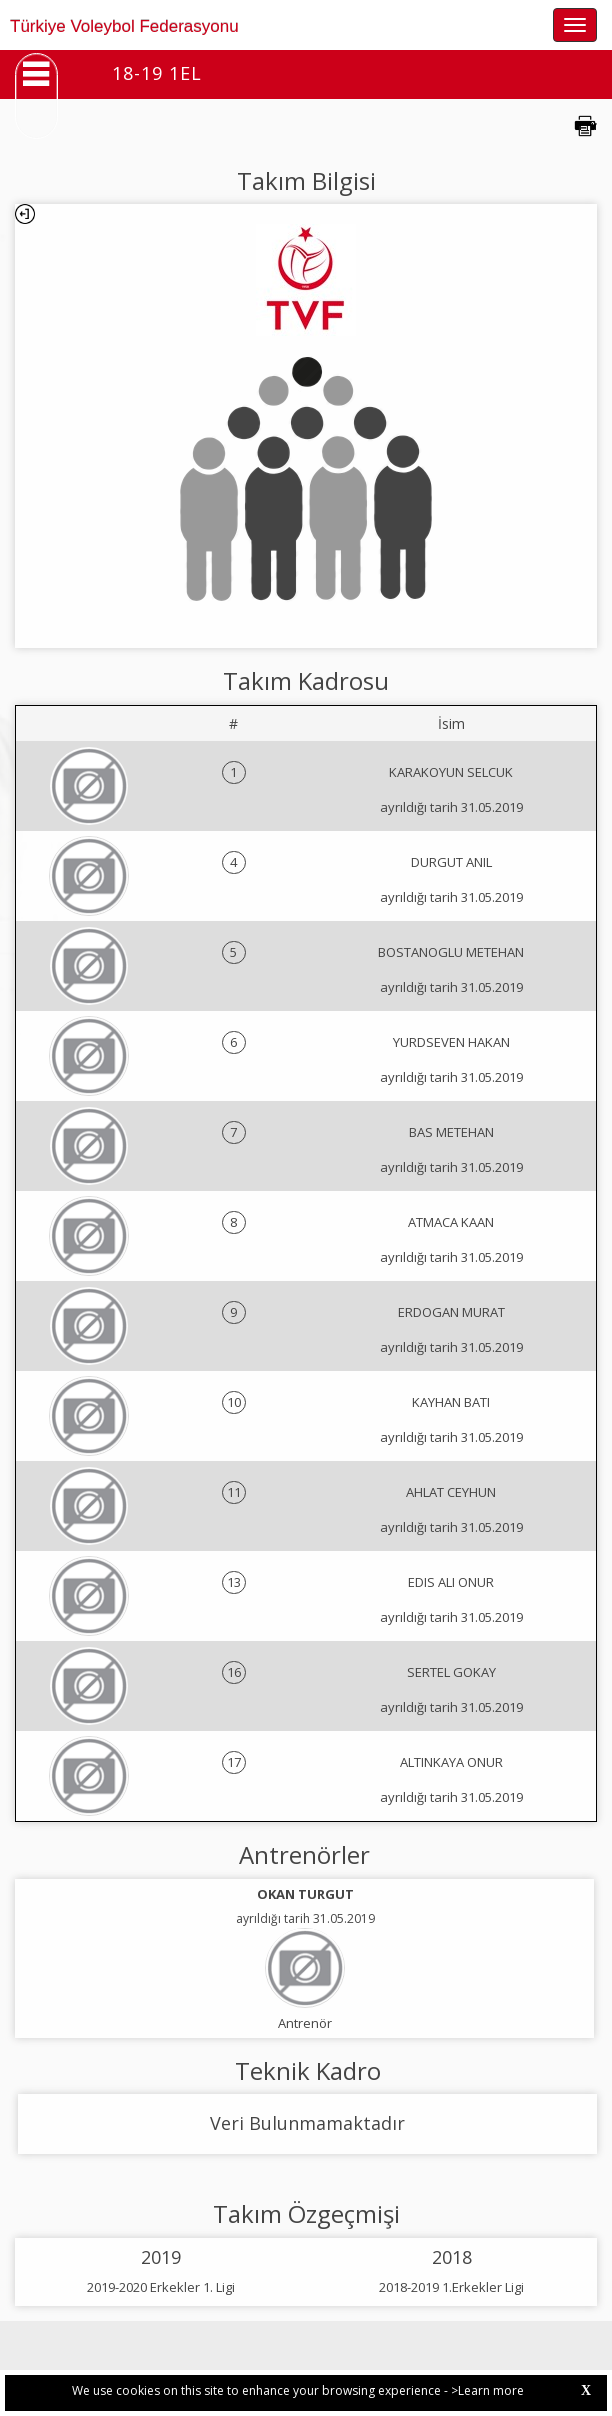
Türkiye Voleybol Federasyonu (124, 26)
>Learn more (487, 2390)
